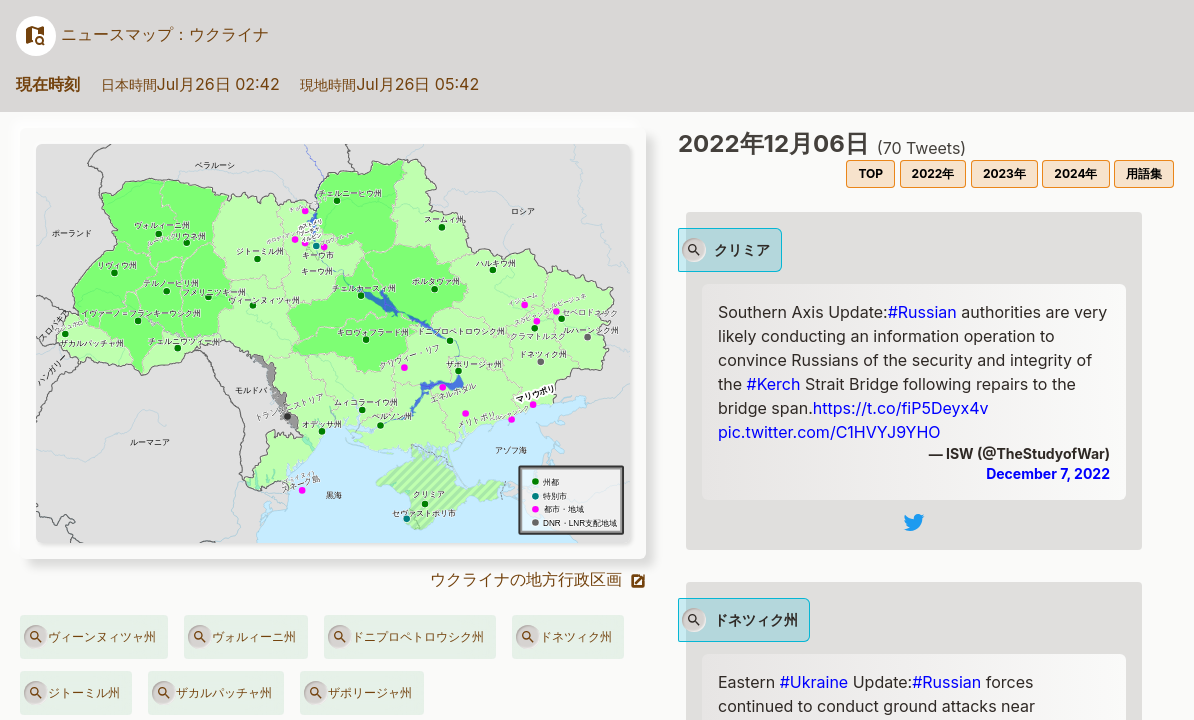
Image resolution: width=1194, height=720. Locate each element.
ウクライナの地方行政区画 (538, 579)
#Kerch (774, 384)
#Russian (922, 312)
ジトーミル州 (72, 693)
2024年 (1075, 173)
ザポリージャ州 (358, 693)
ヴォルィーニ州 (242, 637)
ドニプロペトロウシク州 (406, 637)
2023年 (1004, 173)
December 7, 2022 (1048, 473)
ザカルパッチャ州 (212, 693)
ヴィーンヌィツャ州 (90, 637)
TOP (870, 173)
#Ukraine (814, 682)
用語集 (1144, 173)
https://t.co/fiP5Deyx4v (901, 408)
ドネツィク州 (564, 637)
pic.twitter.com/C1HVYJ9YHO (829, 432)
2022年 (933, 173)
